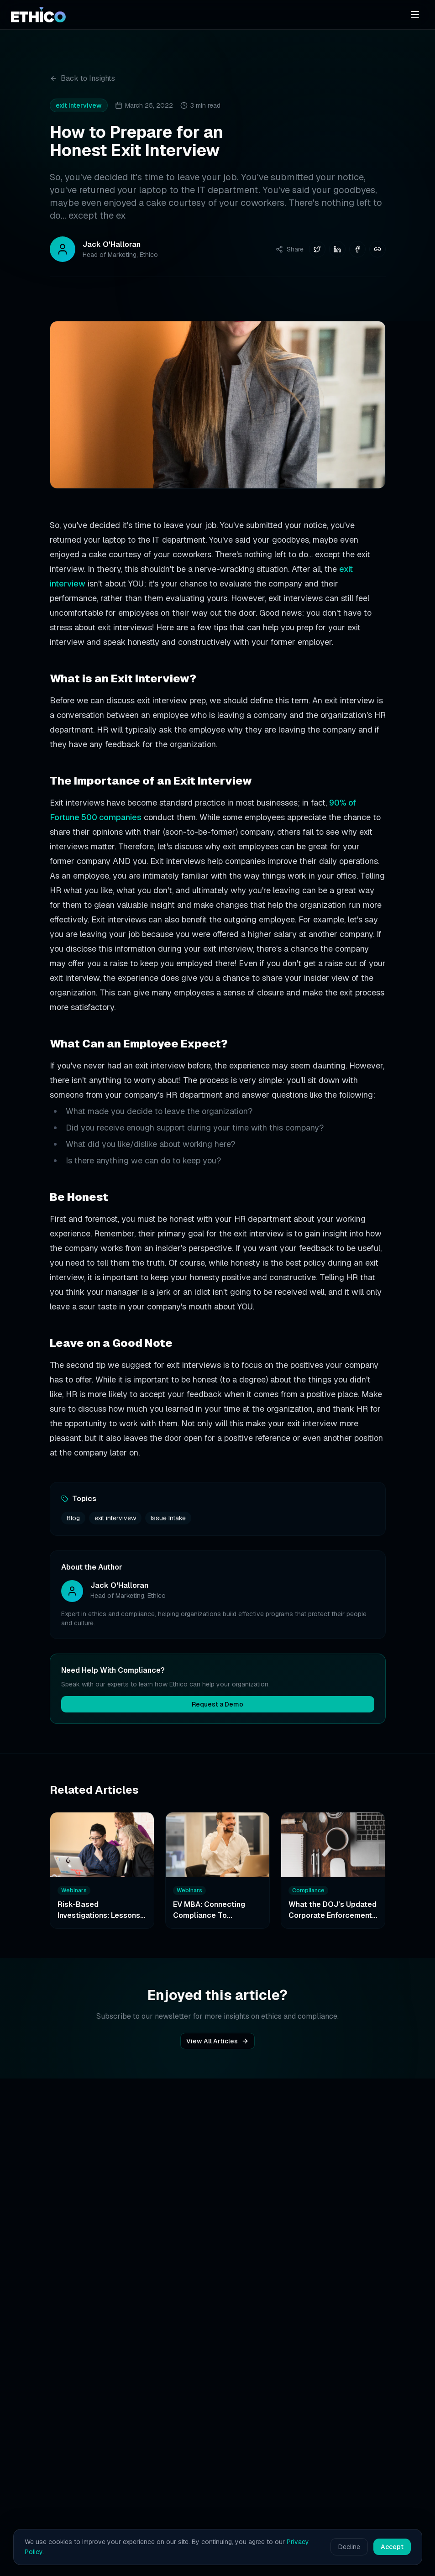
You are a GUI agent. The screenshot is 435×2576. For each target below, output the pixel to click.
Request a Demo (217, 1704)
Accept (392, 2547)
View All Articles (217, 2041)
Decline (349, 2547)
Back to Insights (82, 78)
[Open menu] (415, 14)
